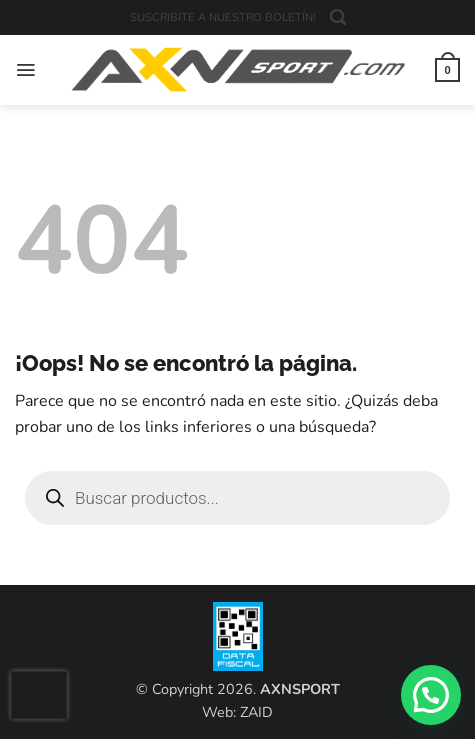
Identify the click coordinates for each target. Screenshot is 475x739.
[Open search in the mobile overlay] (237, 498)
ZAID (256, 712)
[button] (338, 17)
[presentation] (39, 695)
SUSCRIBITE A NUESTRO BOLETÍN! (223, 17)
